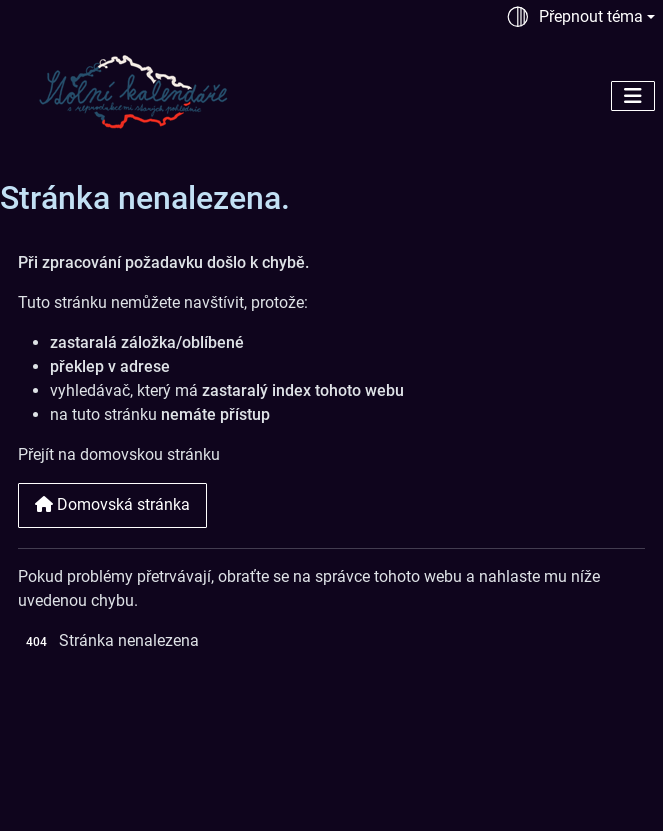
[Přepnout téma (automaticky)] (580, 17)
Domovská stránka (112, 504)
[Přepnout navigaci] (633, 96)
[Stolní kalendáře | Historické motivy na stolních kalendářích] (134, 90)
